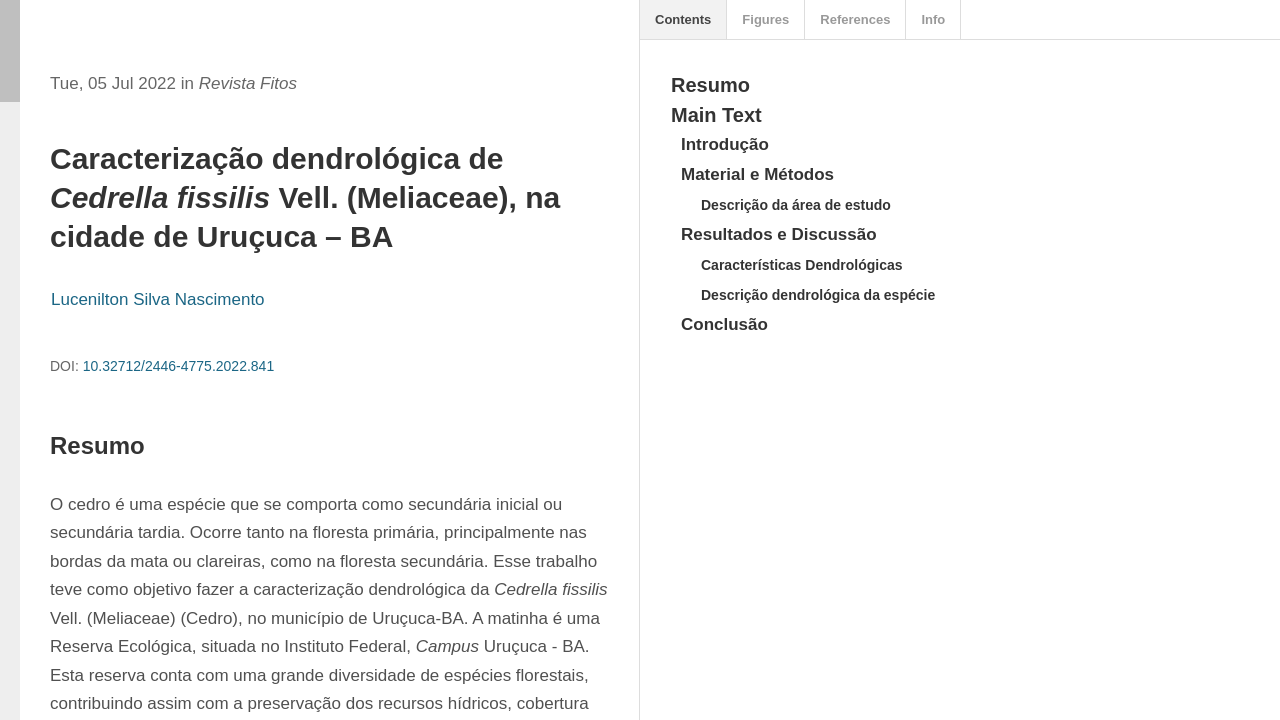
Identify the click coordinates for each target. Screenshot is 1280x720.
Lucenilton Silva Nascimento (158, 299)
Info (933, 19)
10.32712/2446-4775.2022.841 (179, 366)
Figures (765, 19)
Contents (683, 19)
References (855, 19)
